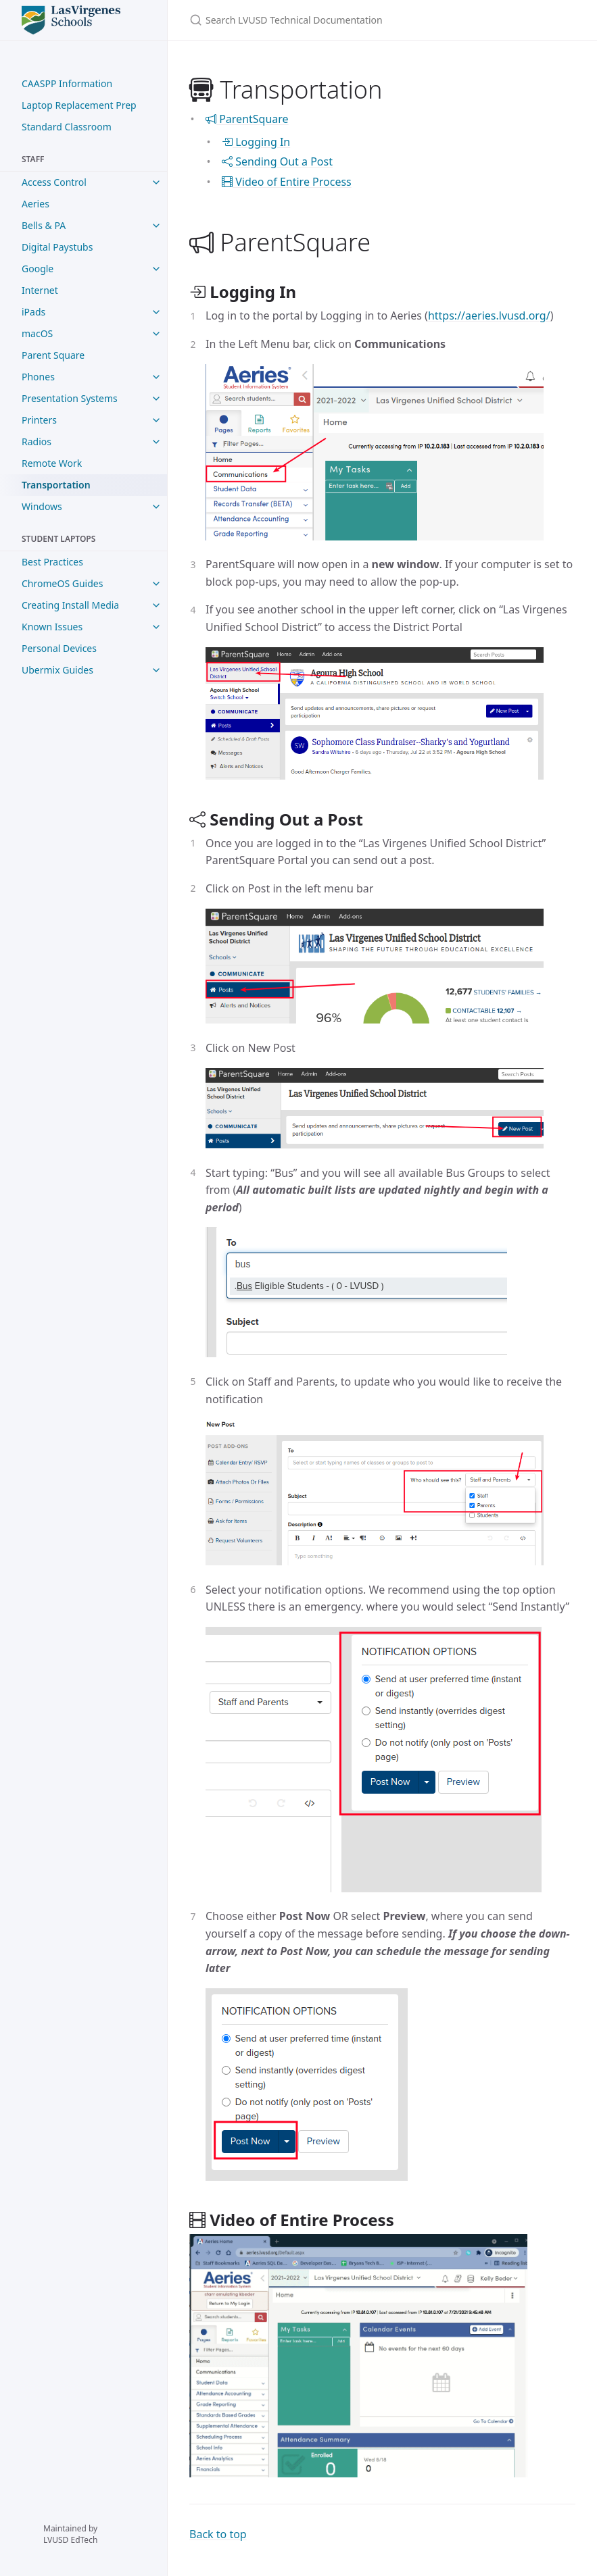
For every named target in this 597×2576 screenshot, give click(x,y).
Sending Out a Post (277, 161)
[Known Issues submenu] (156, 627)
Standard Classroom (67, 126)
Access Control (54, 182)
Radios (36, 441)
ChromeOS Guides (62, 583)
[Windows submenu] (156, 506)
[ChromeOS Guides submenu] (156, 584)
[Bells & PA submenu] (156, 225)
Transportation (56, 484)
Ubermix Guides (57, 669)
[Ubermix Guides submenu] (156, 670)
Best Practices (52, 561)
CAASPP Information (67, 83)
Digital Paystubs (57, 247)
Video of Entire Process (287, 181)
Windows (42, 506)
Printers (39, 419)
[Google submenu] (156, 269)
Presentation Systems (70, 398)
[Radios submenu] (156, 442)
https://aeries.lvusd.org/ (489, 315)
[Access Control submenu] (156, 182)
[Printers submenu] (156, 420)
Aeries (35, 203)
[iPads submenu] (156, 312)
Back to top (218, 2534)
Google (37, 268)
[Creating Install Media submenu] (156, 605)
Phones (38, 376)
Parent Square (53, 355)
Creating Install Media (70, 605)
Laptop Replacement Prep (79, 105)
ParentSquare (247, 118)
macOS (37, 333)
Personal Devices (59, 648)
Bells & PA (44, 225)
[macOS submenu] (156, 334)
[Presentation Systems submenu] (156, 398)
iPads (33, 311)
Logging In (256, 141)
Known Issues (52, 626)
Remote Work (52, 463)
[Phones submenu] (156, 377)
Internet (40, 290)
